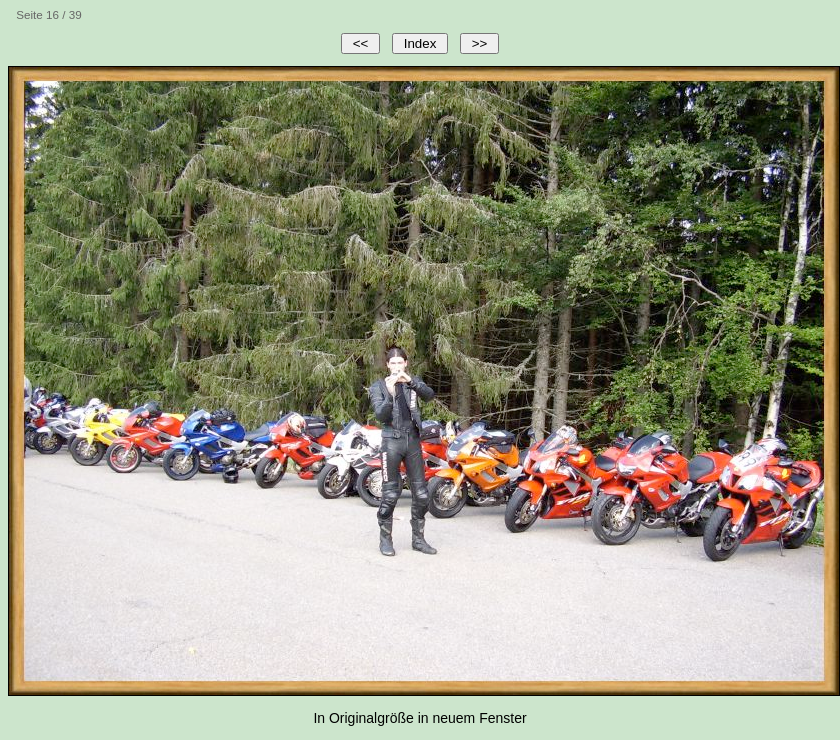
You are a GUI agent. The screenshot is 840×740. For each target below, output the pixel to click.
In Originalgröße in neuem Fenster (419, 718)
